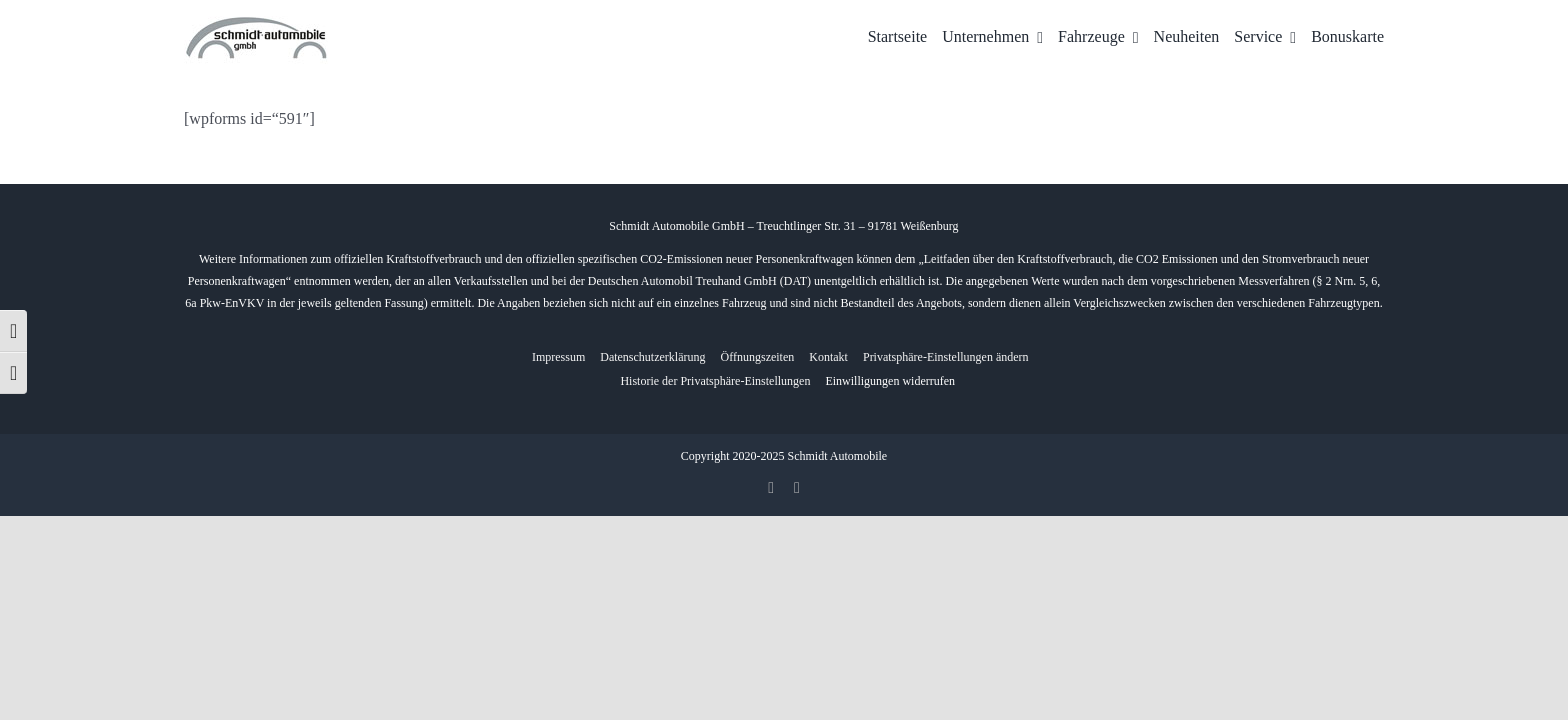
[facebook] (771, 488)
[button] (946, 358)
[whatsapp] (797, 488)
